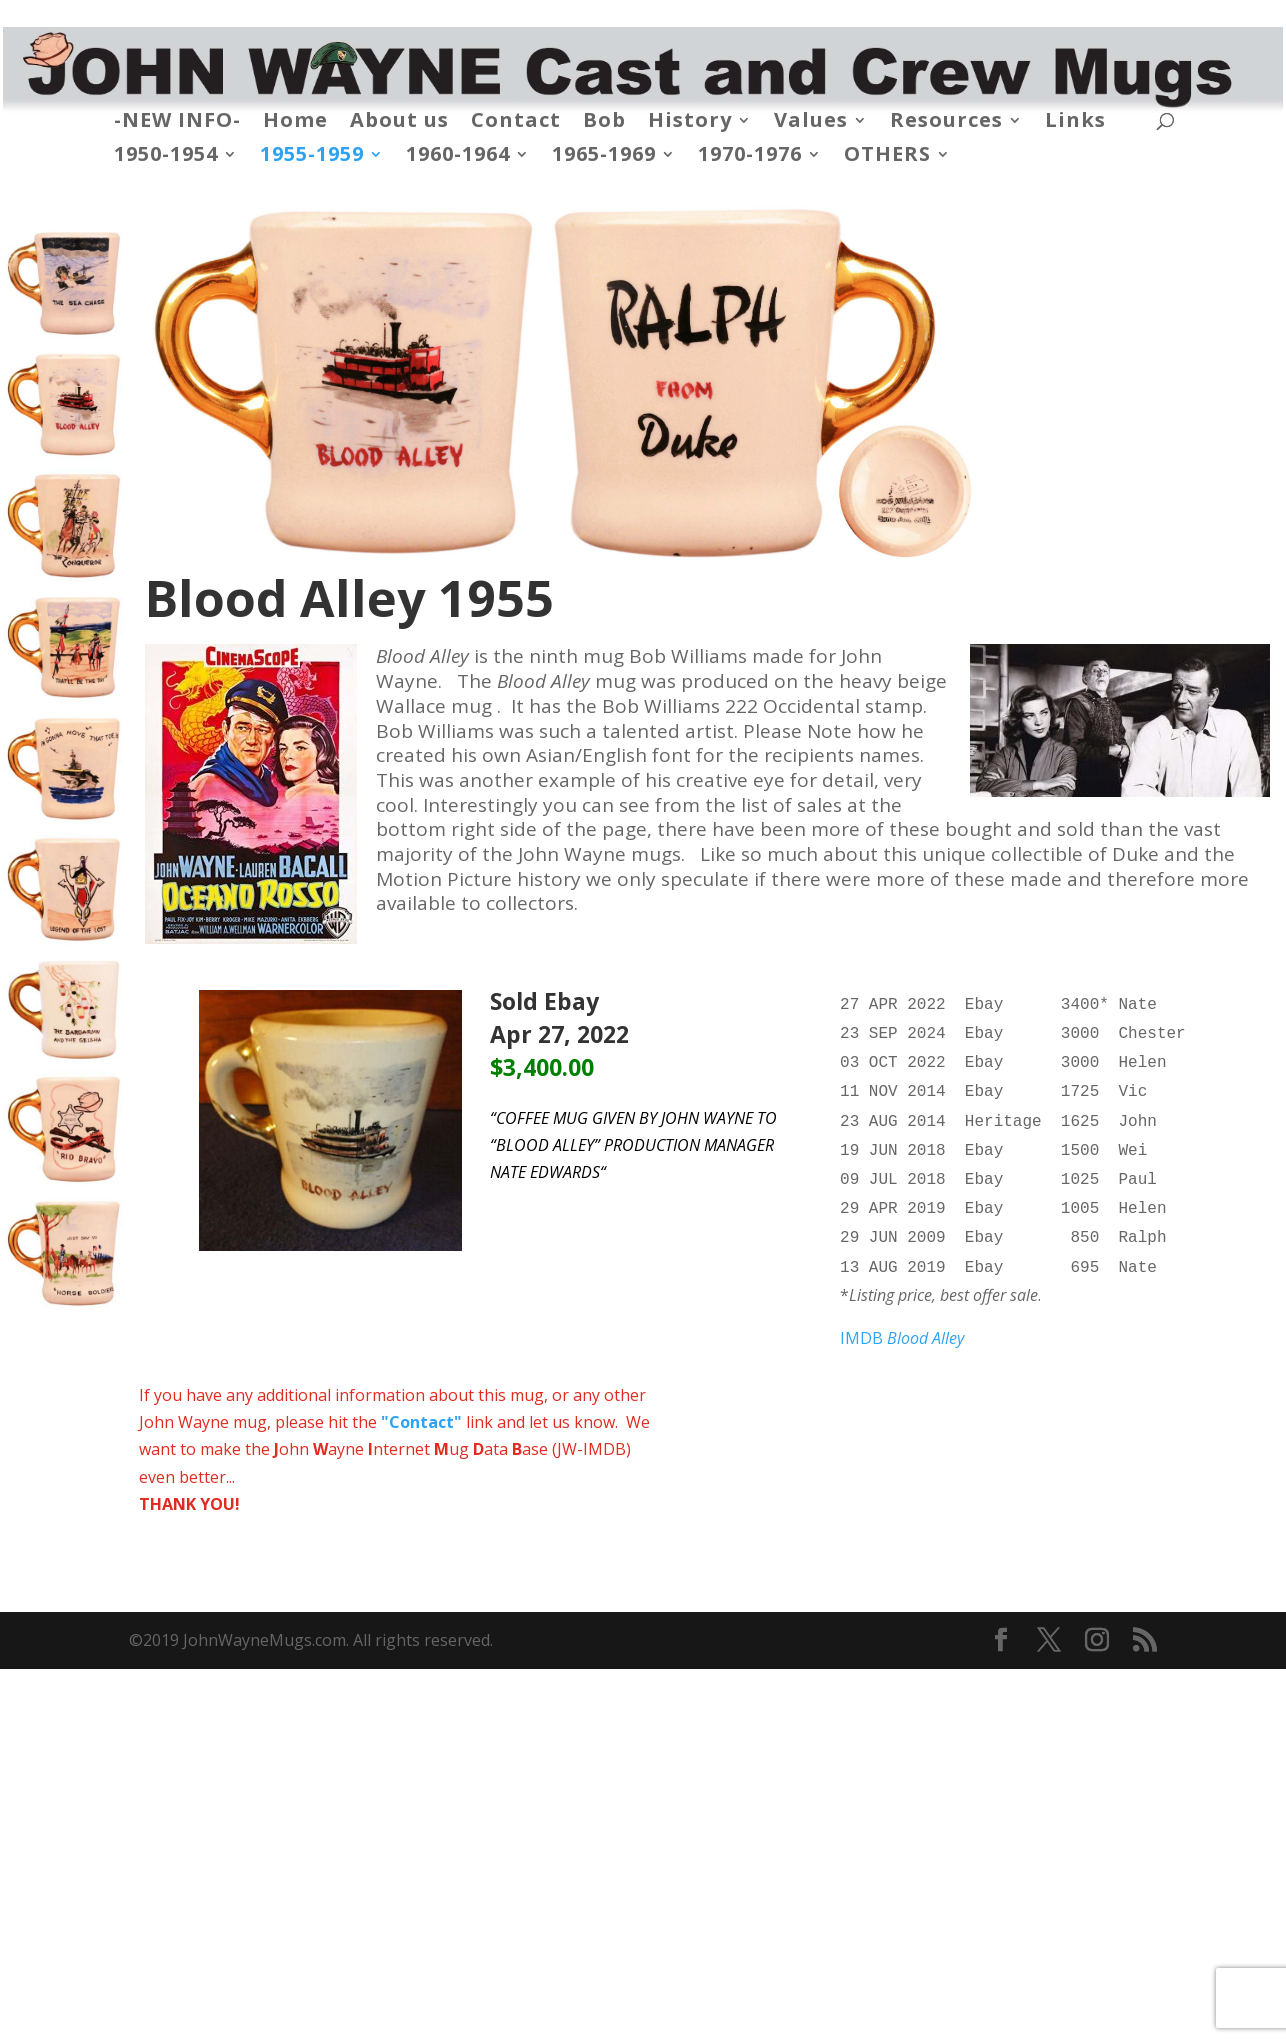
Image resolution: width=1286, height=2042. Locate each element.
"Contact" (421, 1402)
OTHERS (887, 157)
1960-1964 (458, 157)
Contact (516, 123)
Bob (604, 123)
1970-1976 (750, 157)
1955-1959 (312, 157)
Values (811, 123)
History (690, 123)
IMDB (902, 1318)
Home (295, 123)
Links (1075, 123)
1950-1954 (166, 157)
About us (399, 123)
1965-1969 (604, 157)
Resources (946, 123)
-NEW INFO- (177, 123)
